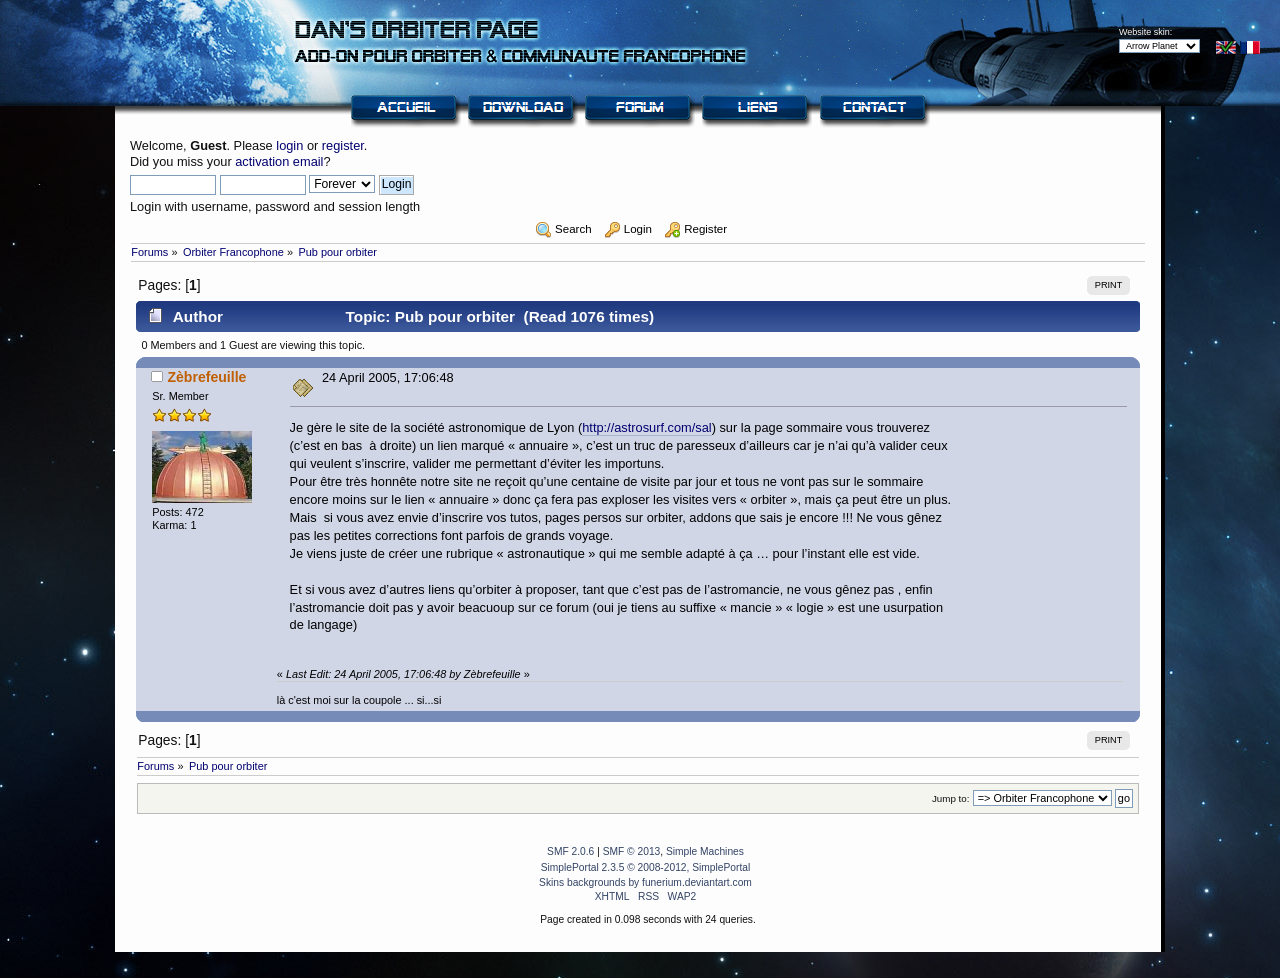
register (343, 145)
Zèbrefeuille (206, 377)
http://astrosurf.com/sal (646, 427)
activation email (279, 161)
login (289, 145)
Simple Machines (705, 851)
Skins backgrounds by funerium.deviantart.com (645, 882)
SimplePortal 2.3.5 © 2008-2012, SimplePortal (646, 867)
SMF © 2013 (632, 851)
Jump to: (951, 798)
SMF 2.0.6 (570, 851)
